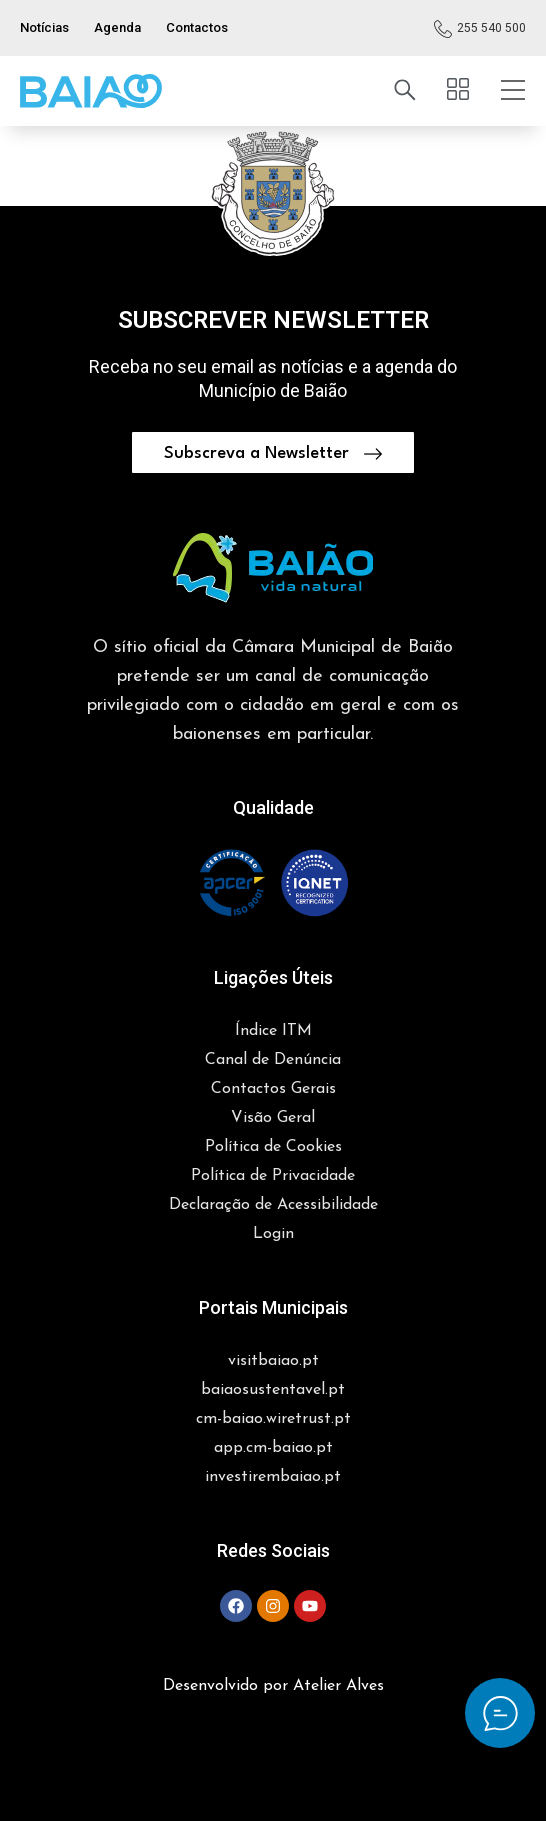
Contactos (197, 27)
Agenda (117, 27)
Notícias (44, 27)
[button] (91, 91)
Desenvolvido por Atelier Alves (273, 1686)
